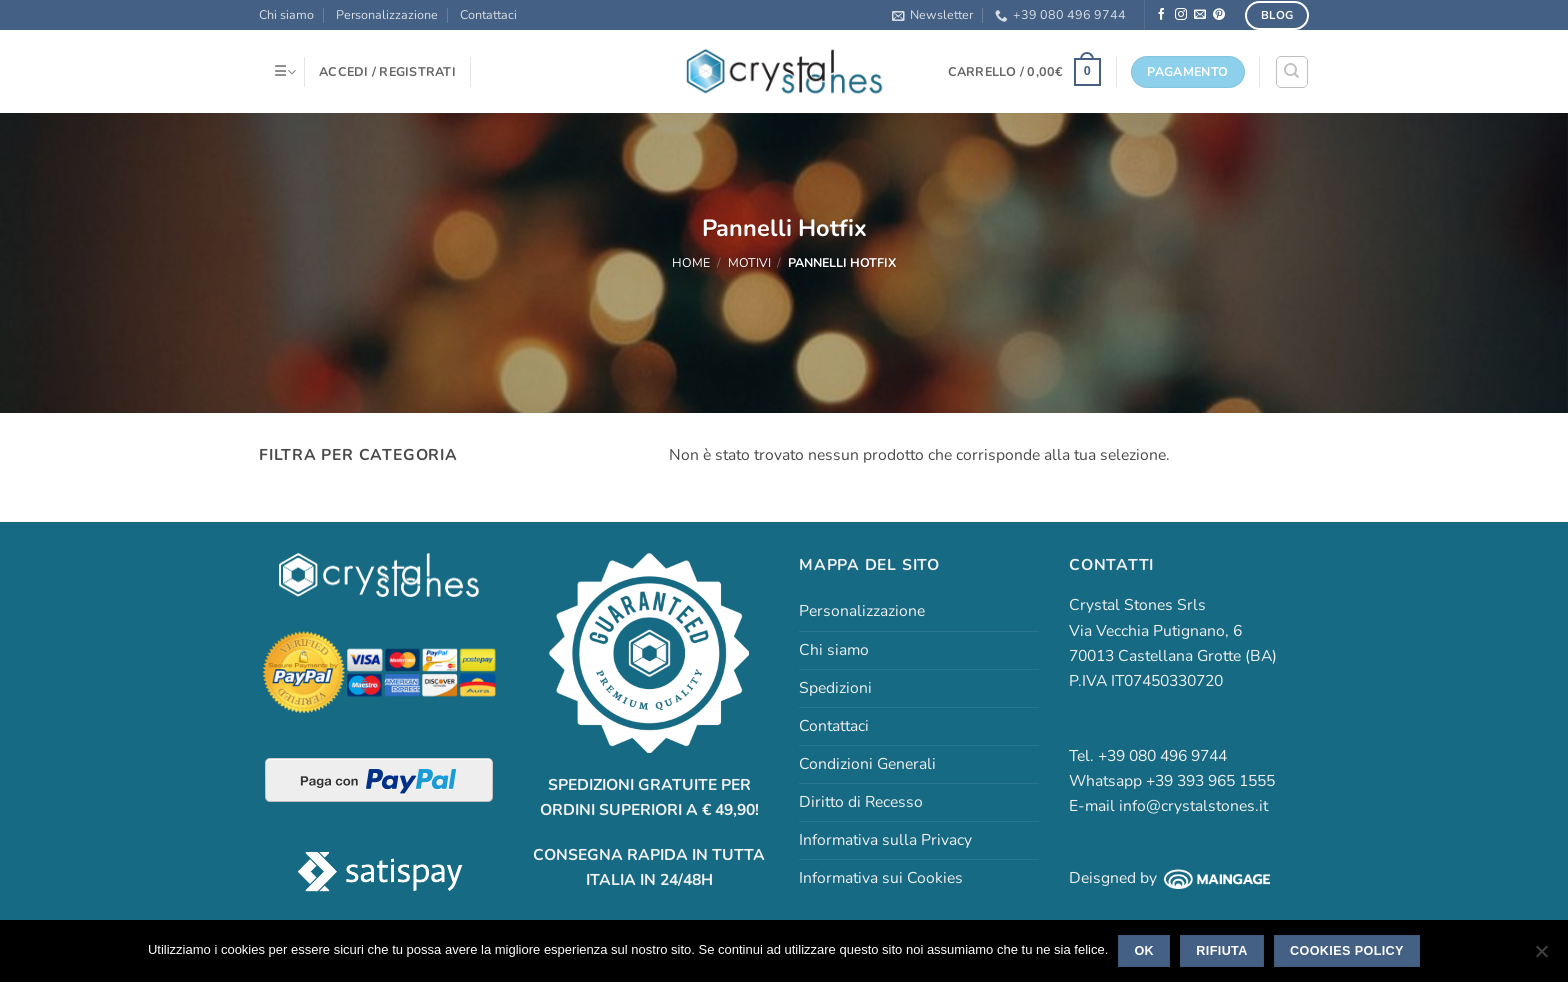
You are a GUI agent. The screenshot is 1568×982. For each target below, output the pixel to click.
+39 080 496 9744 (1060, 14)
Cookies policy (1347, 951)
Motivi (749, 262)
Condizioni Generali (867, 764)
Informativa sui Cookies (881, 878)
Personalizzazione (387, 14)
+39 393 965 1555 (1210, 781)
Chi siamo (286, 14)
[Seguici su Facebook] (1162, 14)
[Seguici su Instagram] (1181, 14)
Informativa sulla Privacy (885, 840)
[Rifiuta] (1541, 957)
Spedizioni (835, 688)
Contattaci (488, 14)
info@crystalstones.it (1193, 806)
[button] (932, 15)
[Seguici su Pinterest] (1219, 14)
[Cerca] (1291, 71)
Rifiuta (1221, 951)
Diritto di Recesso (861, 802)
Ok (1144, 951)
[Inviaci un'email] (1200, 14)
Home (691, 262)
